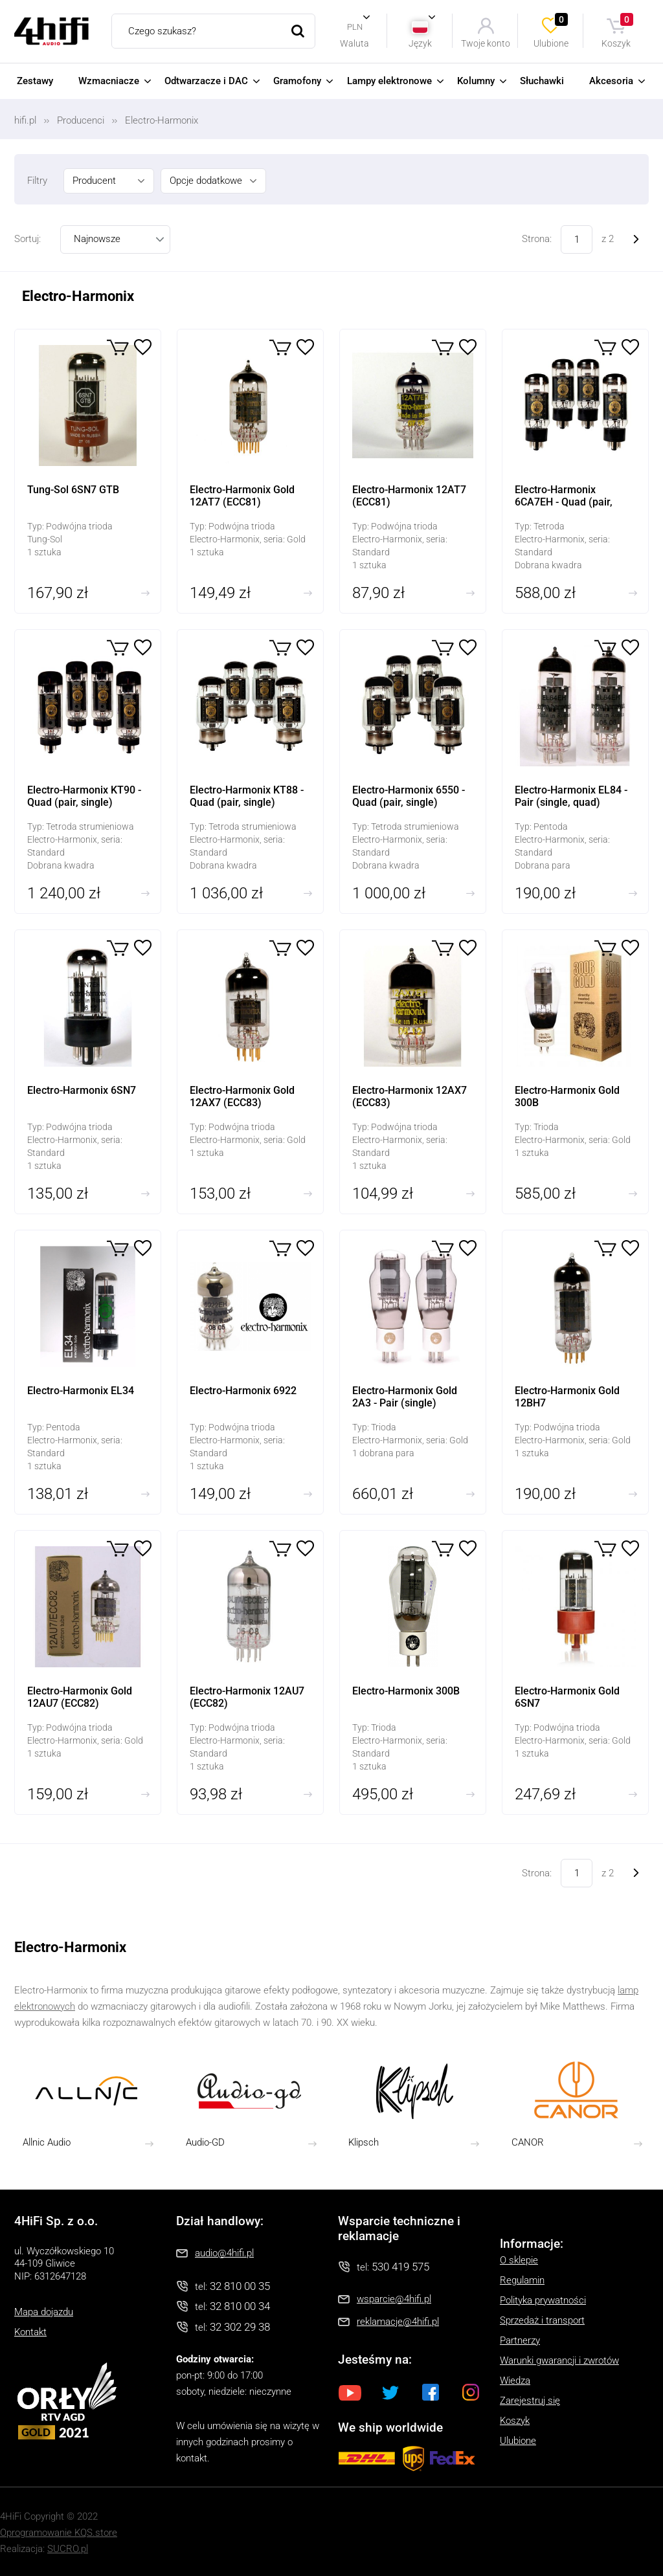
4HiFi (51, 31)
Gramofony (297, 81)
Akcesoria (611, 81)
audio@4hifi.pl (224, 2253)
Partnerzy (520, 2340)
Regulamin (522, 2280)
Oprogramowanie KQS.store (58, 2532)
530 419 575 (400, 2266)
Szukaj (298, 31)
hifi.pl (25, 120)
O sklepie (519, 2260)
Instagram (470, 2392)
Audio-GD (205, 2142)
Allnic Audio (47, 2142)
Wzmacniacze (108, 81)
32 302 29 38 (240, 2326)
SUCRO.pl (67, 2549)
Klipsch (363, 2142)
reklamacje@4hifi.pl (398, 2321)
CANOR (527, 2142)
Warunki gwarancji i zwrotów (559, 2360)
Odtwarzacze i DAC (206, 81)
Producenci (80, 120)
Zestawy (35, 81)
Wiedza (515, 2380)
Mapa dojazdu (43, 2312)
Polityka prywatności (543, 2300)
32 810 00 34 (240, 2306)
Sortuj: (27, 239)
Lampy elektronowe (389, 81)
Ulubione (552, 31)
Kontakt (30, 2332)
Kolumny (476, 81)
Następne (636, 240)
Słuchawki (542, 81)
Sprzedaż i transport (542, 2320)
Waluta (354, 43)
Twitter (390, 2392)
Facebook (430, 2392)
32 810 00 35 (240, 2286)
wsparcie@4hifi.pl (394, 2299)
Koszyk (618, 31)
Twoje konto (485, 43)
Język (420, 43)
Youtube (350, 2392)
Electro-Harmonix (161, 120)
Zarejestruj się (530, 2400)
